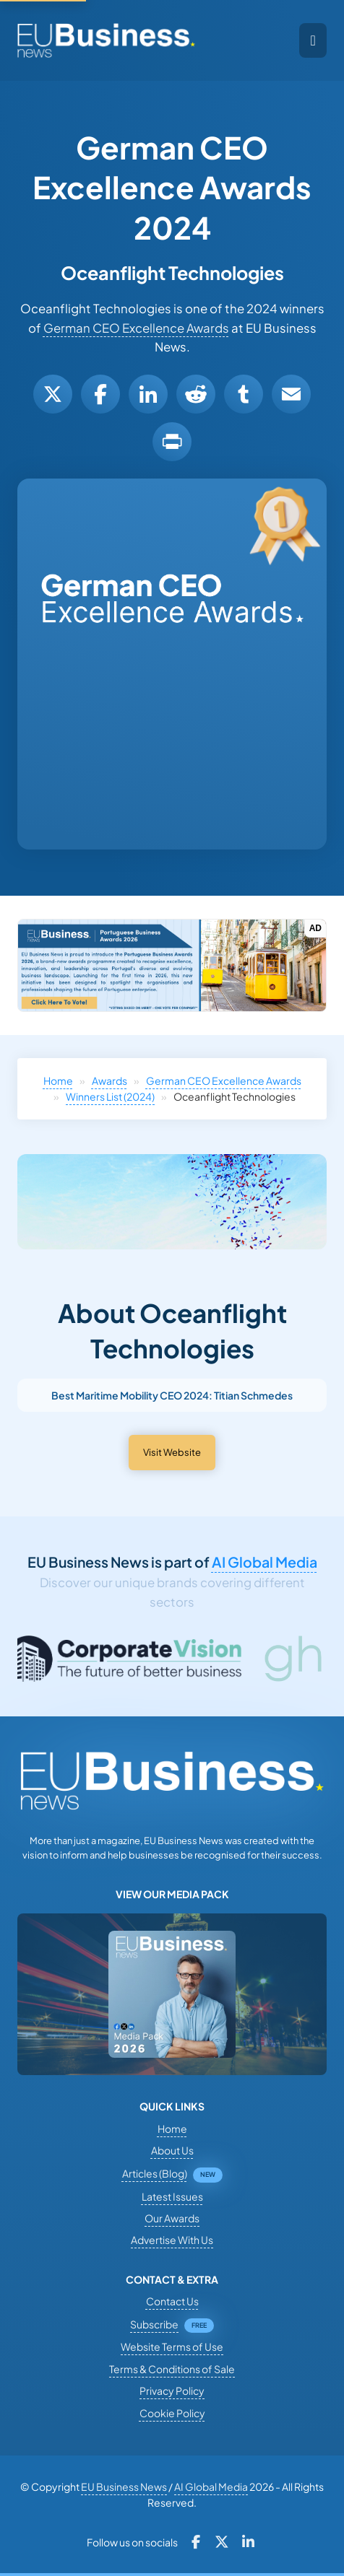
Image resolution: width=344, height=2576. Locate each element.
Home (58, 1080)
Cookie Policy (172, 2412)
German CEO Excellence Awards (136, 328)
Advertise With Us (172, 2239)
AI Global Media (264, 1562)
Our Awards (172, 2218)
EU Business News (124, 2486)
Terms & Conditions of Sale (172, 2368)
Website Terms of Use (172, 2346)
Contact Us (172, 2301)
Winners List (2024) (110, 1096)
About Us (172, 2150)
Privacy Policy (172, 2390)
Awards (109, 1080)
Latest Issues (172, 2196)
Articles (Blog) (154, 2173)
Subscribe (154, 2324)
